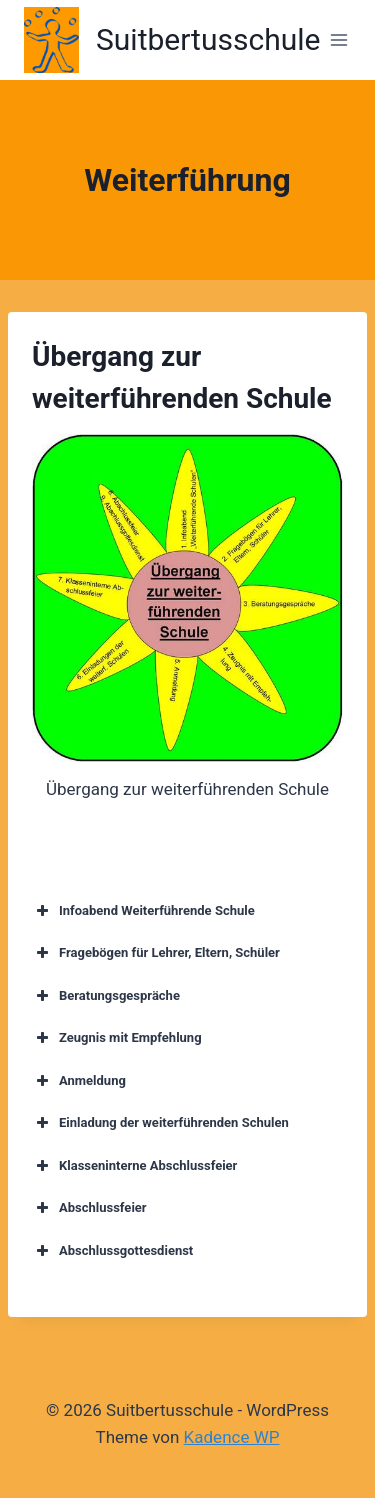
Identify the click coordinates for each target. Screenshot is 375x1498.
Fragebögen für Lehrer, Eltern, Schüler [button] (156, 953)
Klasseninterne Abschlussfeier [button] (134, 1166)
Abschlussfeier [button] (89, 1208)
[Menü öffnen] (338, 39)
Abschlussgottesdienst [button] (112, 1251)
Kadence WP (232, 1437)
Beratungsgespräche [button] (106, 996)
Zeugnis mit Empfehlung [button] (117, 1038)
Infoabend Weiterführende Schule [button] (143, 911)
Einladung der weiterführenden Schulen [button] (160, 1123)
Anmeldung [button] (79, 1081)
